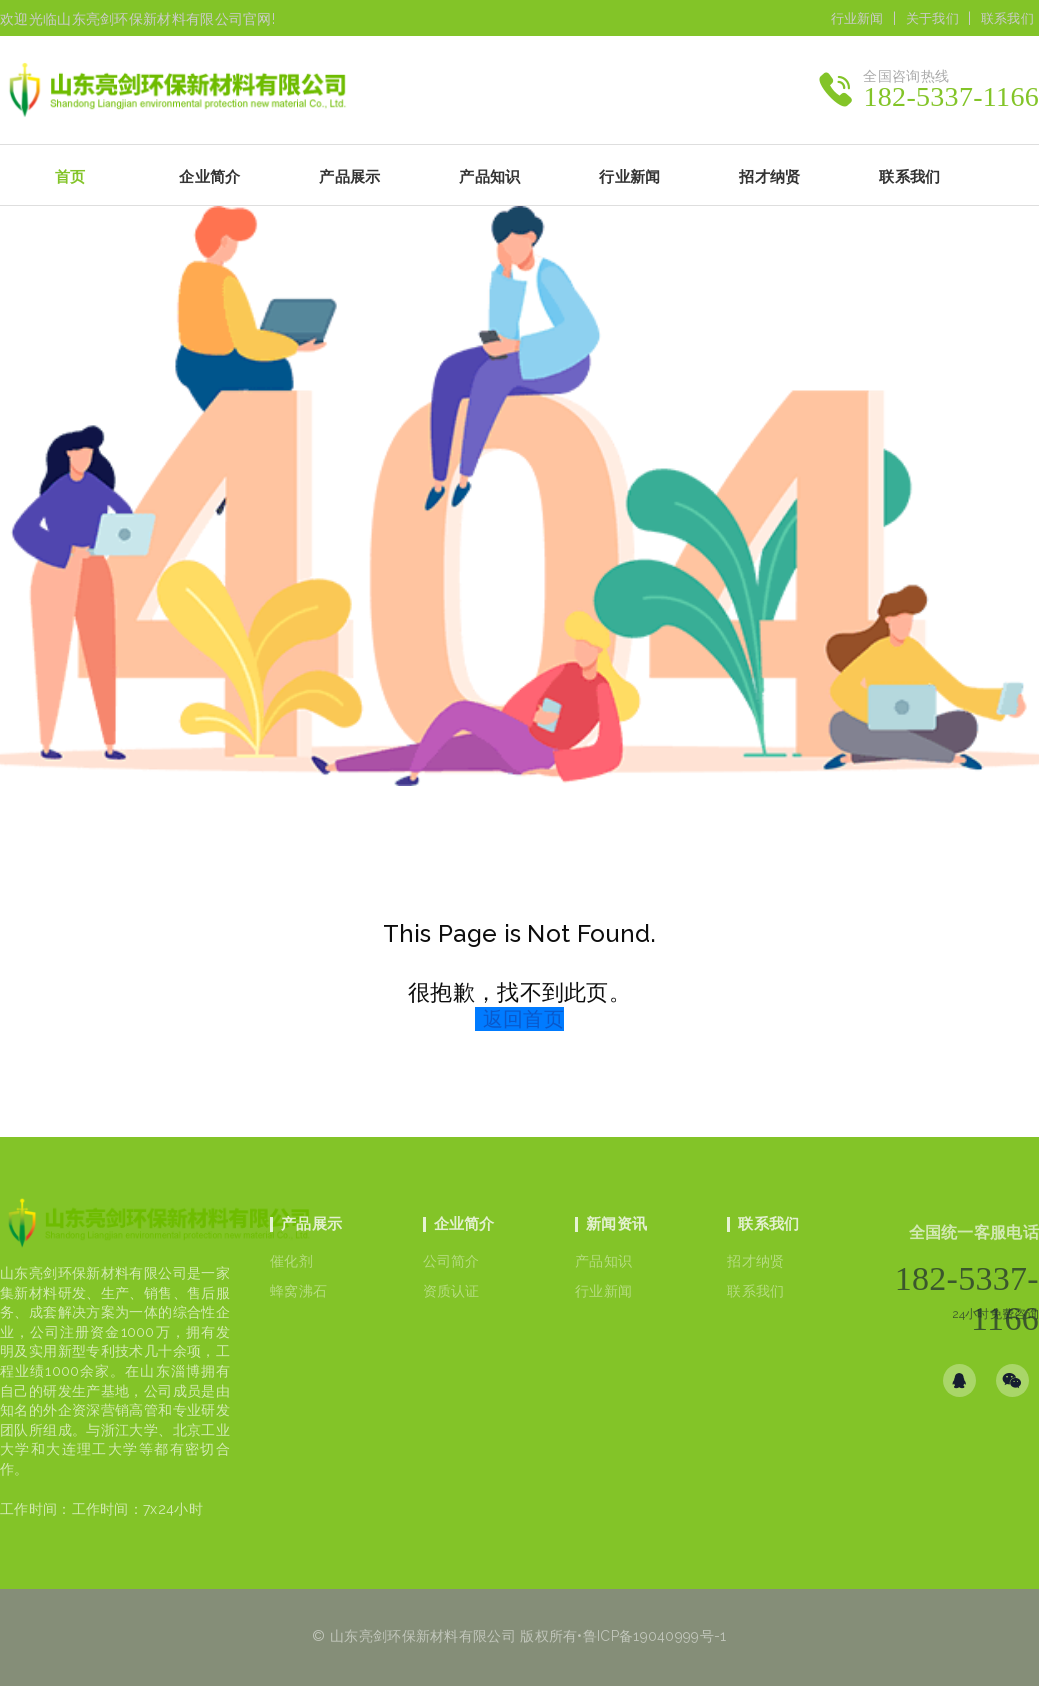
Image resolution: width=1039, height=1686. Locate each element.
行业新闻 (857, 18)
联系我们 (1007, 18)
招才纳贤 (755, 1261)
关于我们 (932, 18)
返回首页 (523, 1019)
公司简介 (451, 1261)
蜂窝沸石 (298, 1291)
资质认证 (451, 1291)
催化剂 (291, 1261)
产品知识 (603, 1261)
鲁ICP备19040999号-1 (655, 1636)
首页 (70, 177)
